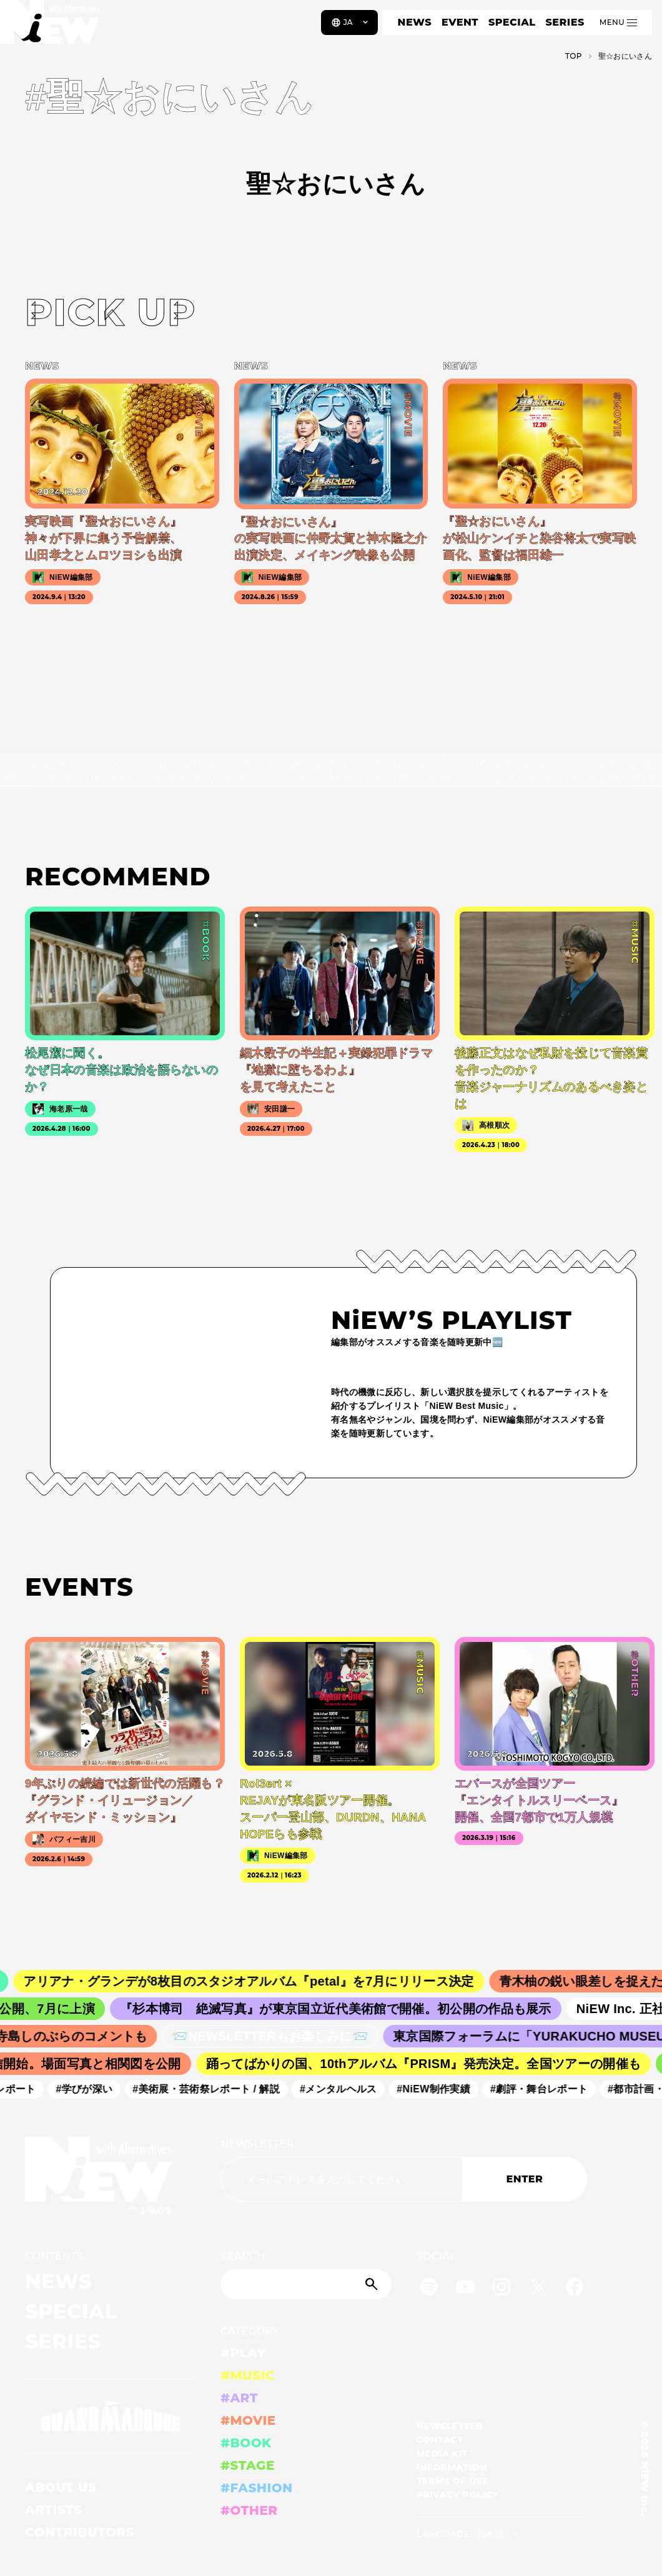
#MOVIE (247, 2420)
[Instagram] (501, 2289)
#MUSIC (247, 2375)
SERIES (564, 22)
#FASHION (256, 2487)
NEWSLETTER (257, 2144)
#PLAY (242, 2352)
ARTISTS (53, 2509)
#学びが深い (90, 2089)
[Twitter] (538, 2289)
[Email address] (341, 2179)
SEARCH (242, 2256)
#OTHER (248, 2510)
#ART (239, 2397)
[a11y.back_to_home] (51, 27)
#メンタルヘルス (345, 2089)
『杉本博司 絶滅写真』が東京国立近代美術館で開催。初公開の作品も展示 (345, 2009)
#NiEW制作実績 (440, 2089)
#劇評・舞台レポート (546, 2089)
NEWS (415, 22)
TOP (573, 56)
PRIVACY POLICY (458, 2494)
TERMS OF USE (452, 2481)
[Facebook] (574, 2289)
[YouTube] (465, 2289)
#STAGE (247, 2465)
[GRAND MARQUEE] (110, 2416)
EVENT (460, 22)
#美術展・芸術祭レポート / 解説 (213, 2089)
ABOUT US (60, 2487)
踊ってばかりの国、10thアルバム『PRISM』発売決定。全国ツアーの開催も (431, 2064)
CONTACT (440, 2439)
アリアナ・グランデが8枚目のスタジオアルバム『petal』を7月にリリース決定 (261, 1981)
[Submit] (373, 2284)
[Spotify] (429, 2289)
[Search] (305, 2284)
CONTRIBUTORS (79, 2532)
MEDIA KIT (442, 2453)
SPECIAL (512, 22)
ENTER (524, 2179)
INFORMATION (452, 2467)
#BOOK (245, 2442)
